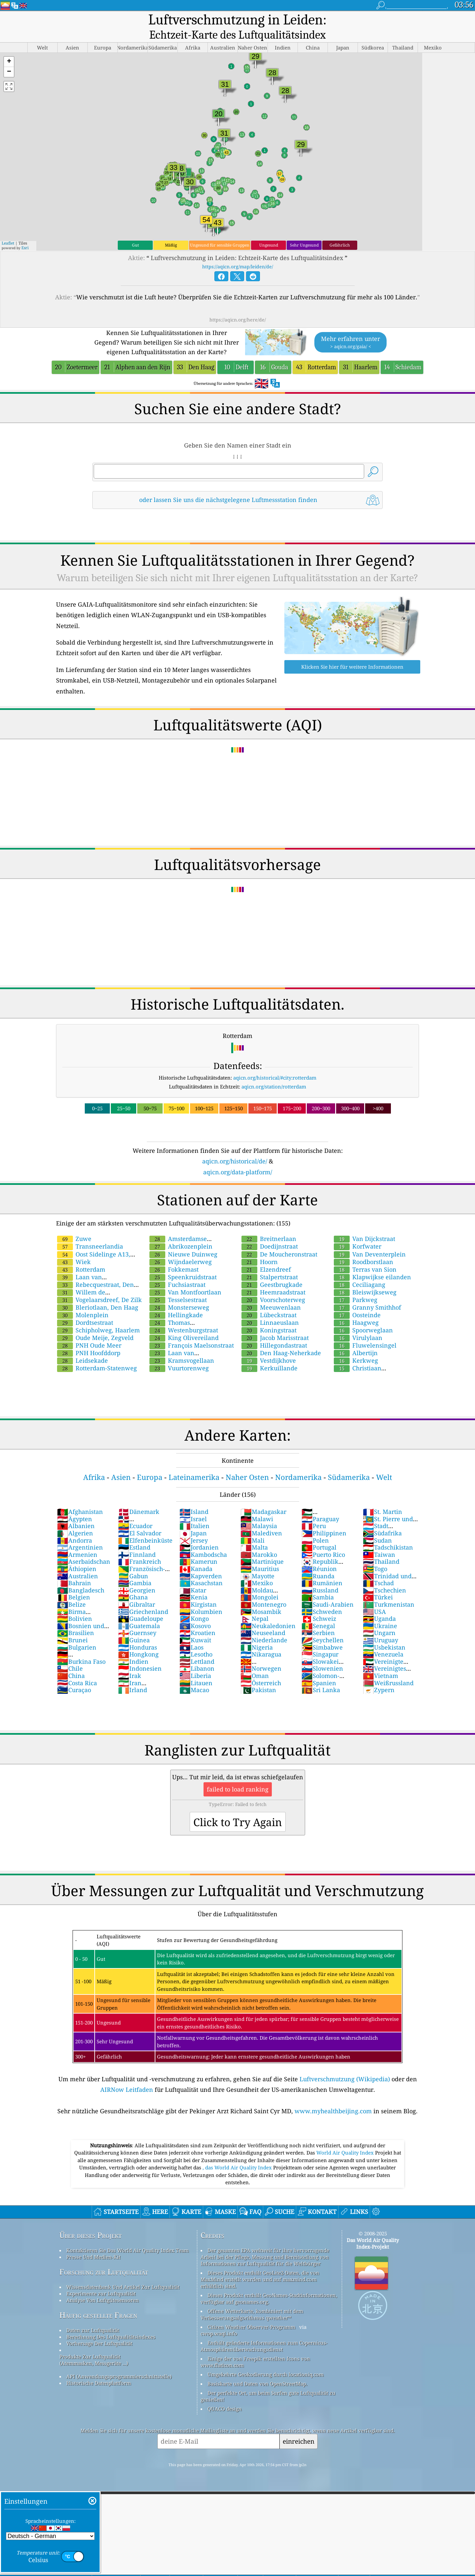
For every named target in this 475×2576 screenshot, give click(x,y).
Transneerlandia (90, 1232)
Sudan (377, 1526)
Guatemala (139, 1612)
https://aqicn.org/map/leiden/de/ (237, 253)
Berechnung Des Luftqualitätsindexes (110, 2323)
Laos (191, 1633)
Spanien (318, 1669)
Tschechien (384, 1576)
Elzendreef (266, 1255)
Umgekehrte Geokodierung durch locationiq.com (265, 2360)
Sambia (317, 1583)
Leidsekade (82, 1347)
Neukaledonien (268, 1612)
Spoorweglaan (363, 1316)
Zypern (379, 1676)
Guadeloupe (140, 1605)
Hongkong (138, 1640)
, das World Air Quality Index (238, 2153)
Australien (77, 1562)
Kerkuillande (269, 1354)
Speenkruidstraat (183, 1263)
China (71, 1662)
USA (374, 1598)
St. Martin (382, 1498)
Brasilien (75, 1619)
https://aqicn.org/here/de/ (237, 306)
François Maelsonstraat (191, 1331)
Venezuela (383, 1640)
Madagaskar (263, 1498)
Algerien (75, 1519)
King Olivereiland (184, 1324)
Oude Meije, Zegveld (95, 1324)
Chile (70, 1654)
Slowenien (322, 1654)
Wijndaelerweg (180, 1248)
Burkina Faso (81, 1648)
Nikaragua (260, 1640)
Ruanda (317, 1562)
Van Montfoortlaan (185, 1278)
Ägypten (74, 1505)
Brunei (72, 1626)
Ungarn (379, 1619)
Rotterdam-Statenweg (97, 1354)
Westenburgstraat (183, 1316)
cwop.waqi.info (219, 2319)
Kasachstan (201, 1569)
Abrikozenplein (180, 1232)
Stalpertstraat (269, 1263)
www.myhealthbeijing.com (333, 2097)
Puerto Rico (323, 1541)
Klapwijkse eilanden (372, 1263)
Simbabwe (322, 1633)
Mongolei (259, 1583)
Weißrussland (388, 1669)
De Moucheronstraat (279, 1240)
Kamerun (198, 1548)
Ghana (133, 1583)
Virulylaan (358, 1324)
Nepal (254, 1605)
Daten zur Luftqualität (92, 2316)
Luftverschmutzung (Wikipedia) (345, 2065)
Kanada (195, 1555)
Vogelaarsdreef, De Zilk (99, 1286)
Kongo (194, 1605)
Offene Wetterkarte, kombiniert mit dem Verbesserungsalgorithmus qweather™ (252, 2300)
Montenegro (263, 1590)
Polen (315, 1526)
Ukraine (380, 1612)
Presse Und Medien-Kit (93, 2243)
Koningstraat (269, 1316)
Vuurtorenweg (179, 1354)
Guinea (134, 1626)
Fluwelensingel (365, 1331)
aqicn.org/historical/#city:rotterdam (274, 1063)
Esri (25, 234)
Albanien (76, 1512)
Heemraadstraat (273, 1278)
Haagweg (356, 1309)
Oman (254, 1662)
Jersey (193, 1526)
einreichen (298, 2427)
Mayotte (257, 1562)
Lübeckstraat (269, 1301)
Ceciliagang (359, 1271)
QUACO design (224, 2395)
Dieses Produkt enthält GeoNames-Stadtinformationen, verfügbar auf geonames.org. (269, 2284)
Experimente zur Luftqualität (101, 2279)
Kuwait (195, 1626)
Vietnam (380, 1662)
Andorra (74, 1526)
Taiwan (379, 1541)
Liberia (195, 1662)
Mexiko (256, 1569)
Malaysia (258, 1512)
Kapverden (200, 1562)
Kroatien (197, 1619)
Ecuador (135, 1512)
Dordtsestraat (85, 1309)
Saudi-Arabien (327, 1590)
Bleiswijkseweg (365, 1278)
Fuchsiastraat (177, 1271)
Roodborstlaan (363, 1248)
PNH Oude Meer (89, 1331)
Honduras (137, 1633)
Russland (319, 1576)
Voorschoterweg (273, 1286)
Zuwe (74, 1225)
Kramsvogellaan (181, 1347)
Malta (254, 1533)
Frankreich (139, 1548)
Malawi (256, 1505)
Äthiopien (76, 1555)
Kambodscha (203, 1541)
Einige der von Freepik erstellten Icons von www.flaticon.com (255, 2348)
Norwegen (260, 1654)
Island (193, 1498)
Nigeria (256, 1633)
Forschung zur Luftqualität (103, 2258)
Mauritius (259, 1555)
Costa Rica (77, 1669)
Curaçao (74, 1676)
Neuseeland (262, 1619)
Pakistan (258, 1676)
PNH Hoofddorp (88, 1339)
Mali (252, 1526)
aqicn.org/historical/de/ (234, 1147)
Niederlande (263, 1626)
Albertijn (356, 1339)
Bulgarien (76, 1633)
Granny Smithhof (367, 1293)
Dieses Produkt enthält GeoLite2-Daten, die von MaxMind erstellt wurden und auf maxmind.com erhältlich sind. (260, 2265)
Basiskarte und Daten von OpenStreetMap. (257, 2369)
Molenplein (83, 1301)
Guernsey (137, 1619)
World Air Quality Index (345, 2138)
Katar (192, 1576)
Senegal (318, 1612)
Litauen (195, 1669)
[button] (9, 48)
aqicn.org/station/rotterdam (273, 1072)
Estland (134, 1533)
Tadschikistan (388, 1533)
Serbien (318, 1619)
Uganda (379, 1605)
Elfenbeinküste (145, 1526)
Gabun (133, 1562)
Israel (193, 1505)
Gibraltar (136, 1590)
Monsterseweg (179, 1293)
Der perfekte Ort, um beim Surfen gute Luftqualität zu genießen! (268, 2382)
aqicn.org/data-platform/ (237, 1158)
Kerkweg (356, 1347)
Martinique (262, 1548)
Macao (194, 1676)
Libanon (196, 1654)
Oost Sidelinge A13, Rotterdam (93, 1244)
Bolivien (74, 1605)
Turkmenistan (388, 1590)
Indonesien (140, 1654)
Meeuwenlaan (271, 1293)
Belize (71, 1590)
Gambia (134, 1569)
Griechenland (143, 1598)
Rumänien (321, 1569)
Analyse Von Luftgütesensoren (102, 2286)
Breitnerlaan (268, 1225)
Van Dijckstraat (364, 1225)
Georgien (136, 1576)
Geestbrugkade (271, 1271)
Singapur (319, 1640)
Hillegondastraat (274, 1331)
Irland (132, 1676)
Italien (194, 1512)
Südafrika (382, 1519)
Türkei (378, 1583)
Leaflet (8, 229)
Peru (313, 1512)
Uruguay (380, 1626)
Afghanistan (80, 1498)
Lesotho (195, 1640)
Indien (133, 1648)
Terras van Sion (365, 1255)
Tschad (378, 1569)
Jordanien (199, 1533)
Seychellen (322, 1626)
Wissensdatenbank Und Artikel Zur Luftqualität (122, 2273)
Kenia (193, 1583)
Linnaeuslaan (270, 1309)
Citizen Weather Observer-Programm (251, 2313)
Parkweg (355, 1286)
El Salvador (139, 1519)
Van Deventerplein (370, 1240)
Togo (375, 1555)
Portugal (318, 1533)
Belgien (73, 1583)
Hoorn (259, 1248)
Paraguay (320, 1505)
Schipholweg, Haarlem (98, 1316)
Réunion (319, 1555)
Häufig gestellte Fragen (98, 2301)
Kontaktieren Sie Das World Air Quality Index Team (127, 2236)
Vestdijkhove (268, 1347)
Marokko (258, 1541)
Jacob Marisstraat (275, 1324)
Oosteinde (357, 1301)
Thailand (381, 1548)
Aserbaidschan (83, 1548)
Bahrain (74, 1569)
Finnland (137, 1541)
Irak (129, 1662)
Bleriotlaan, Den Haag (97, 1293)
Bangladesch (80, 1576)
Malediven (261, 1519)
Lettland (196, 1648)
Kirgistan (198, 1590)
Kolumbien (200, 1598)
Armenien (77, 1541)
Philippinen (323, 1519)
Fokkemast (174, 1255)
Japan (193, 1519)
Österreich (260, 1669)
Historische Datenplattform (98, 2369)
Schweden (321, 1598)
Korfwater (357, 1232)
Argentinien (80, 1533)
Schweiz (318, 1605)
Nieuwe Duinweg (183, 1240)
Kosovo (195, 1612)
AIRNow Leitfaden (126, 2076)
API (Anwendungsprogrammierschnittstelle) (119, 2362)
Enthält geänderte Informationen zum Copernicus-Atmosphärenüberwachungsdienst (264, 2332)
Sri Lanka (320, 1676)
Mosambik (260, 1598)
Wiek (74, 1248)
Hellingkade (176, 1301)
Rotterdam (81, 1255)
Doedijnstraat (269, 1232)
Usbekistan (384, 1633)
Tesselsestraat (178, 1286)
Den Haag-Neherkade (281, 1339)
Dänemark (138, 1498)
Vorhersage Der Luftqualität (99, 2329)
